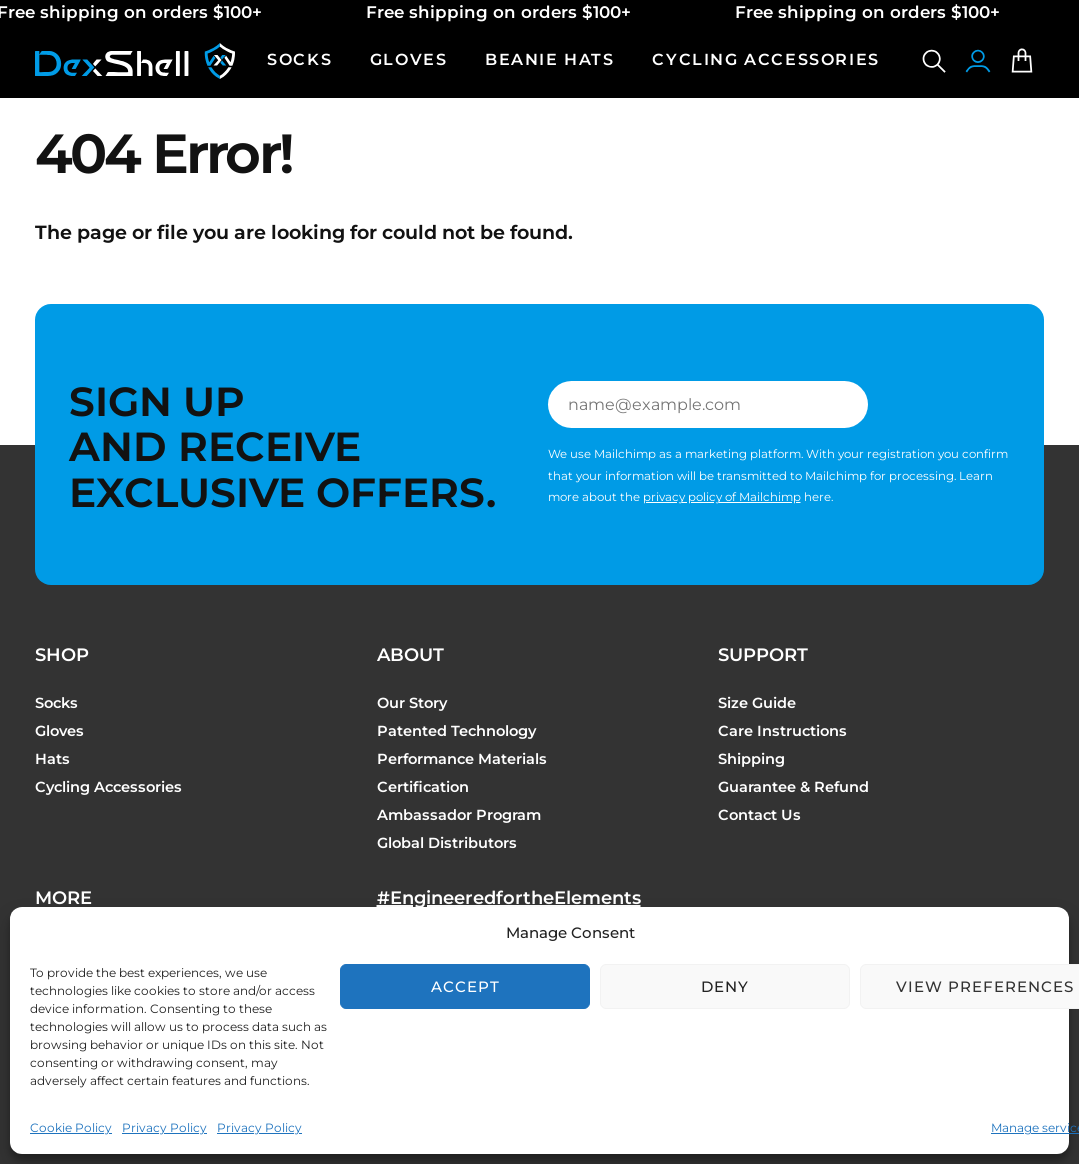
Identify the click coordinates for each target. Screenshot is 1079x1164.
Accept (465, 986)
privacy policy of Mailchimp (722, 497)
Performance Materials (462, 759)
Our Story (412, 703)
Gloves (59, 731)
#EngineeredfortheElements (509, 898)
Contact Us (759, 815)
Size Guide (757, 703)
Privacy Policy (164, 1127)
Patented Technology (456, 731)
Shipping (751, 759)
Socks (56, 703)
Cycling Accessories (108, 787)
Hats (52, 759)
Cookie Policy (71, 1127)
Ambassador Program (459, 815)
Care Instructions (782, 731)
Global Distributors (447, 843)
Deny (725, 986)
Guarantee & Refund (793, 787)
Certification (423, 787)
